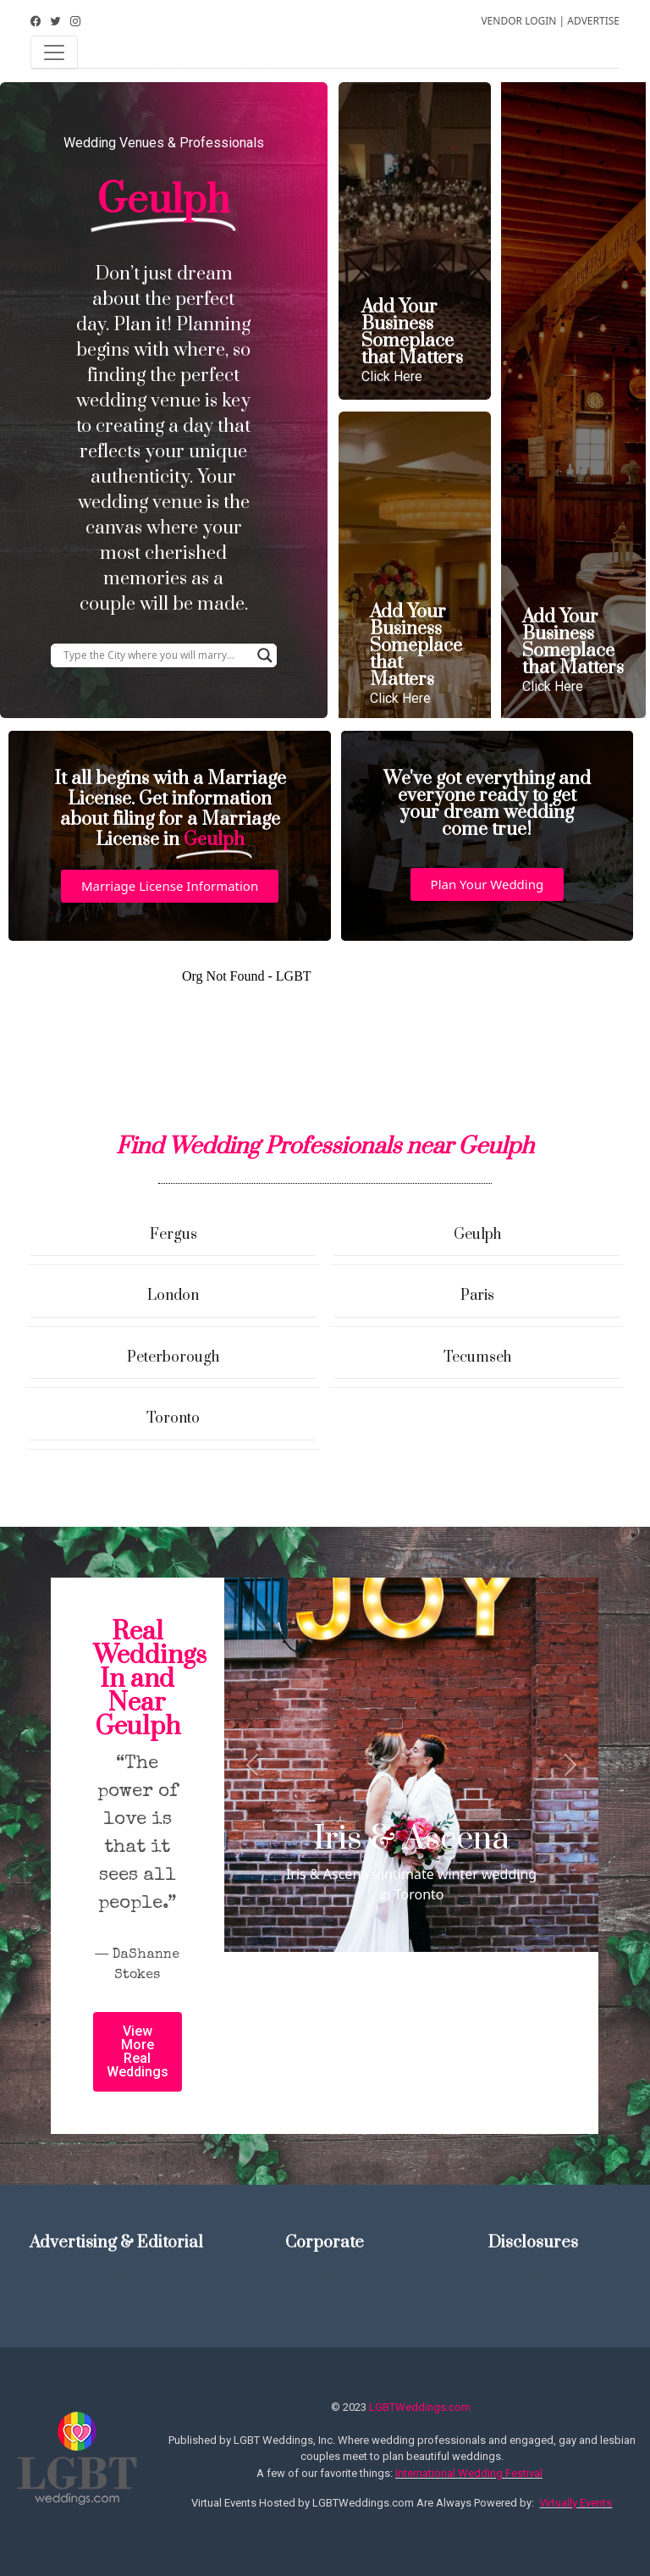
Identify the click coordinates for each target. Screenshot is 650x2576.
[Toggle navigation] (54, 52)
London (173, 1295)
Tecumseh (477, 1357)
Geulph (477, 1234)
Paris (477, 1295)
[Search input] (156, 655)
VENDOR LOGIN (518, 21)
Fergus (173, 1234)
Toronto (173, 1418)
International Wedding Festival (469, 2473)
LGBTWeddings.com (420, 2407)
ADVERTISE (593, 21)
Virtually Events (575, 2502)
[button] (169, 886)
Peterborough (173, 1357)
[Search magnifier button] (265, 655)
